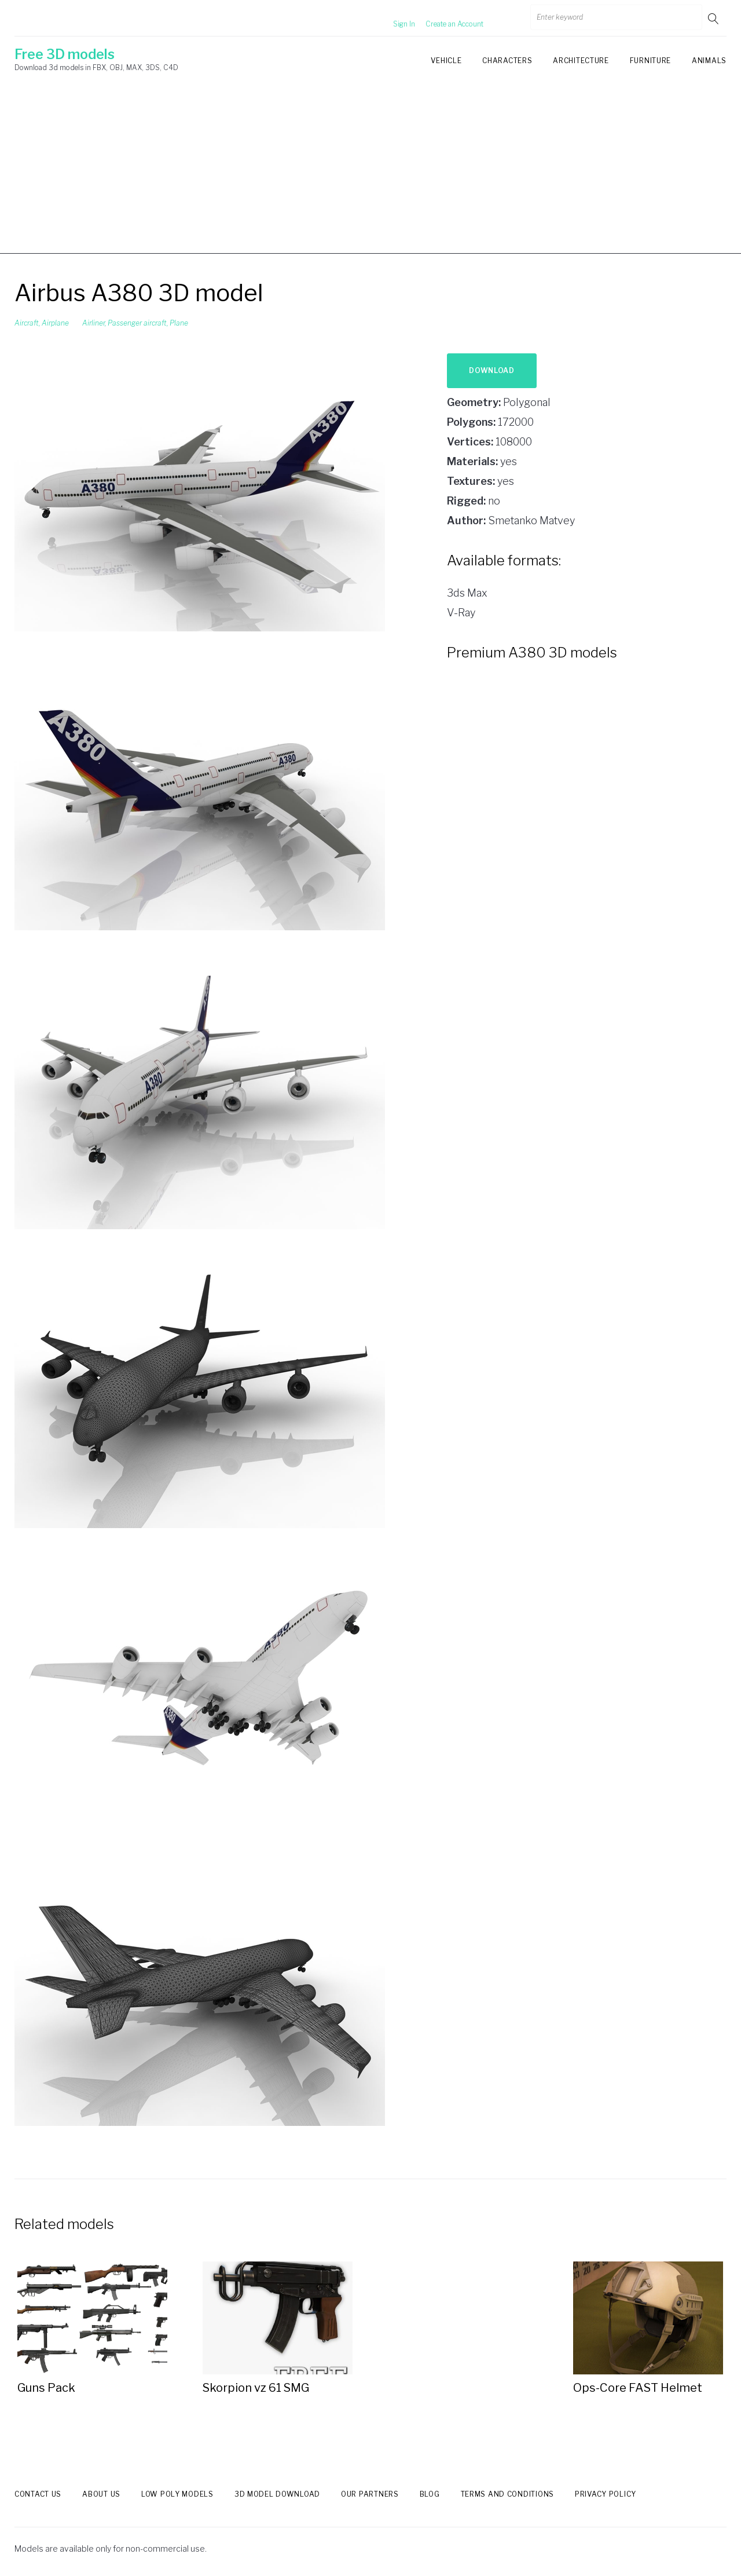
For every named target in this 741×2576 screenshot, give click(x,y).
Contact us (37, 2494)
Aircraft (26, 323)
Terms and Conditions (507, 2494)
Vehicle (446, 60)
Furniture (650, 60)
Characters (507, 60)
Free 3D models (64, 54)
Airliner (93, 323)
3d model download (277, 2494)
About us (101, 2494)
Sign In (390, 18)
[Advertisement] (370, 173)
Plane (179, 323)
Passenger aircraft (137, 323)
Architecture (580, 60)
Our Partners (370, 2494)
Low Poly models (177, 2494)
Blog (430, 2494)
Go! (714, 18)
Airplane (55, 323)
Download (492, 370)
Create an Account (440, 18)
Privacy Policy (605, 2494)
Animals (709, 60)
